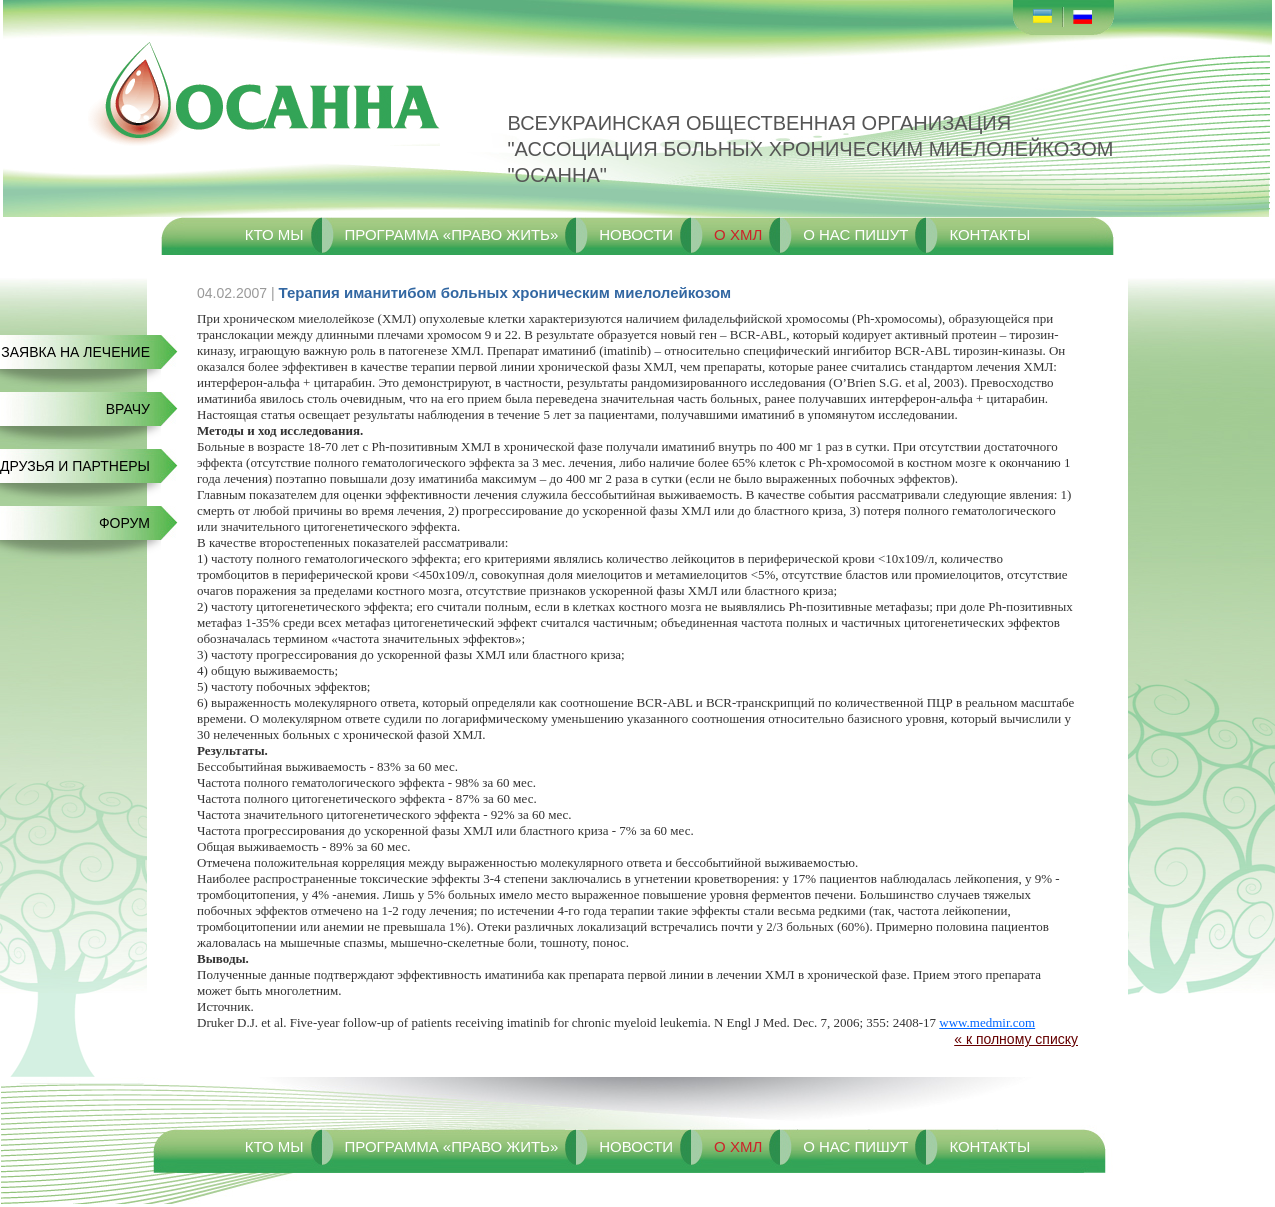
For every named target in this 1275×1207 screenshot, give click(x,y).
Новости (636, 234)
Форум (124, 523)
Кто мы (274, 234)
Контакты (989, 234)
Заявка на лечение (75, 352)
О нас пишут (855, 234)
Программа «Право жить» (451, 234)
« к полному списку (1016, 1039)
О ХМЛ (738, 234)
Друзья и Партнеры (75, 466)
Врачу (128, 409)
